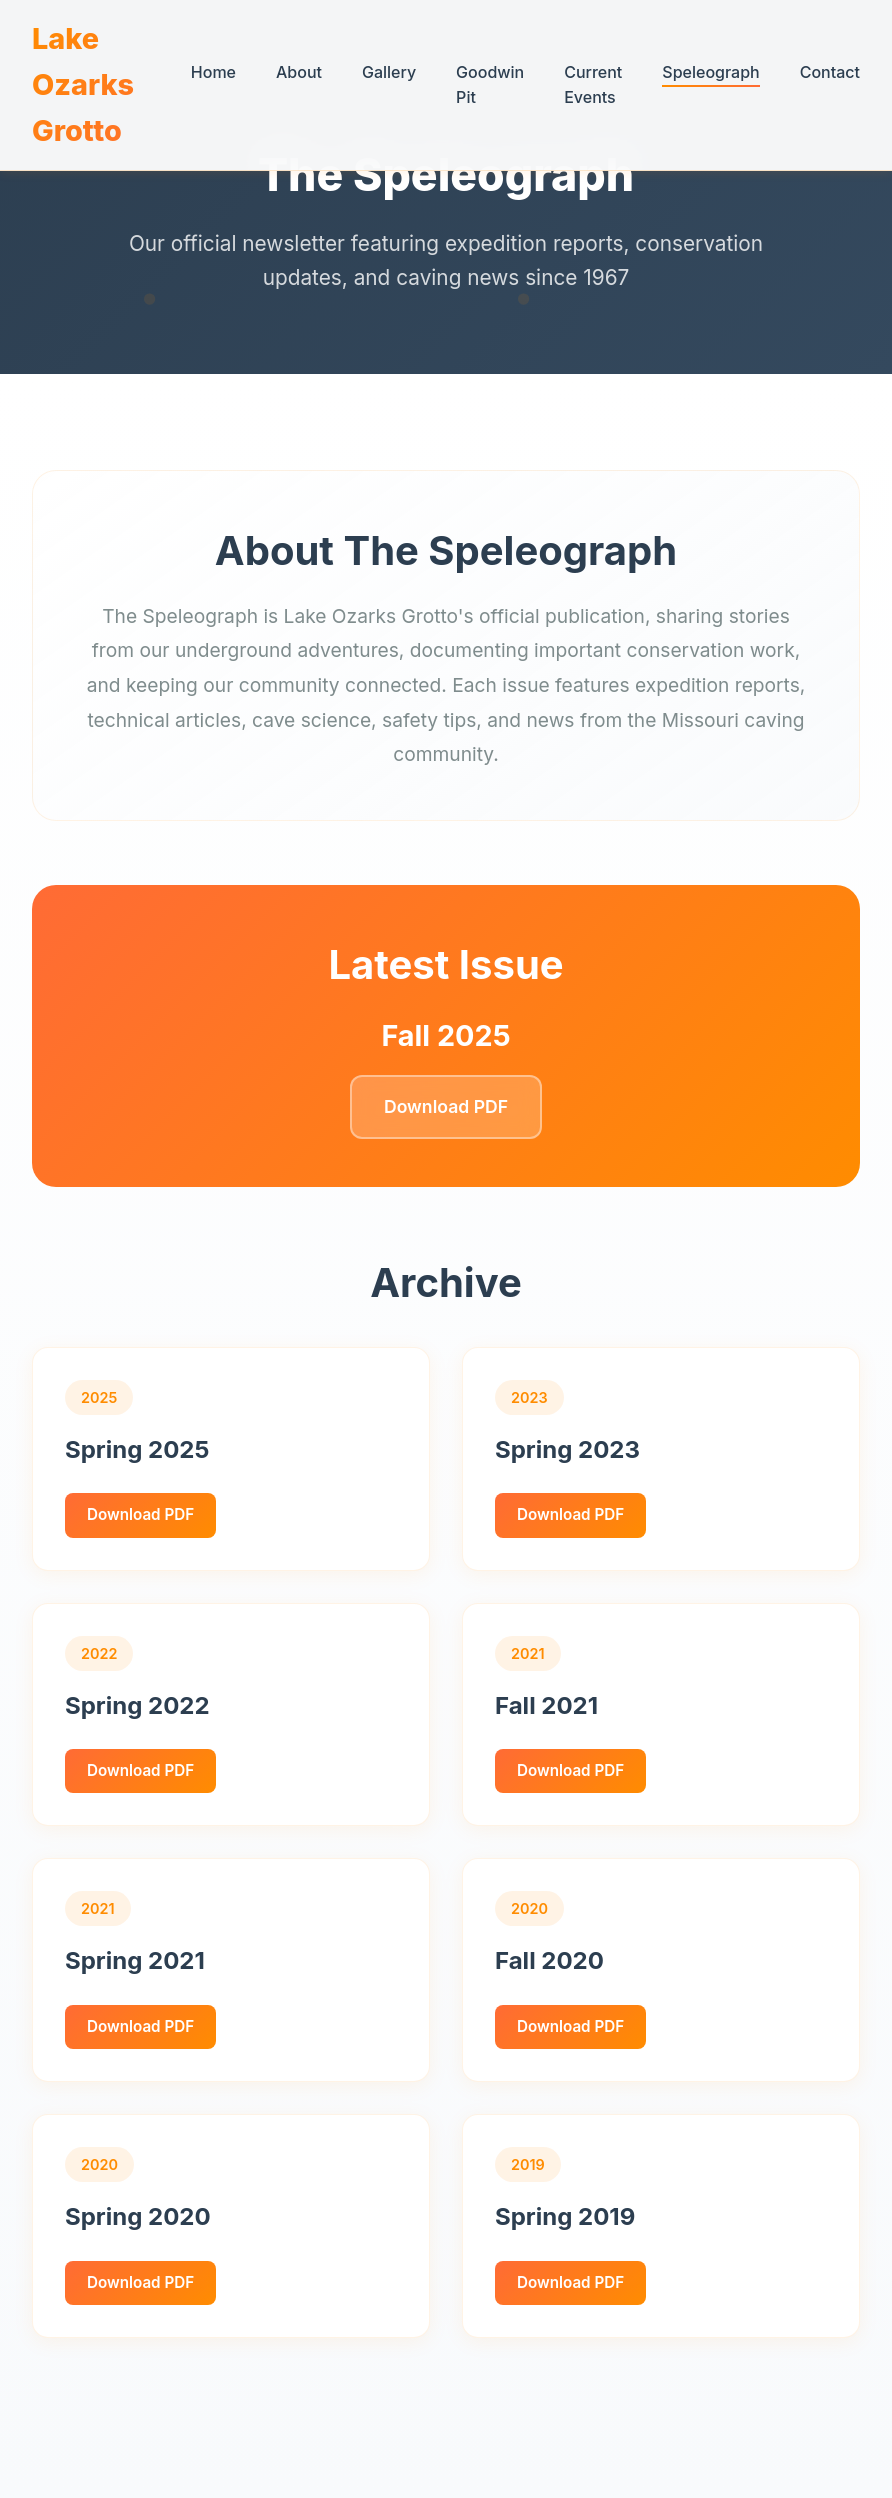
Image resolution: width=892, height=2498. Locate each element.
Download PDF (446, 1106)
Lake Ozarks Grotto (83, 84)
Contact (830, 72)
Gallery (389, 72)
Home (213, 72)
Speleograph (710, 72)
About (299, 72)
